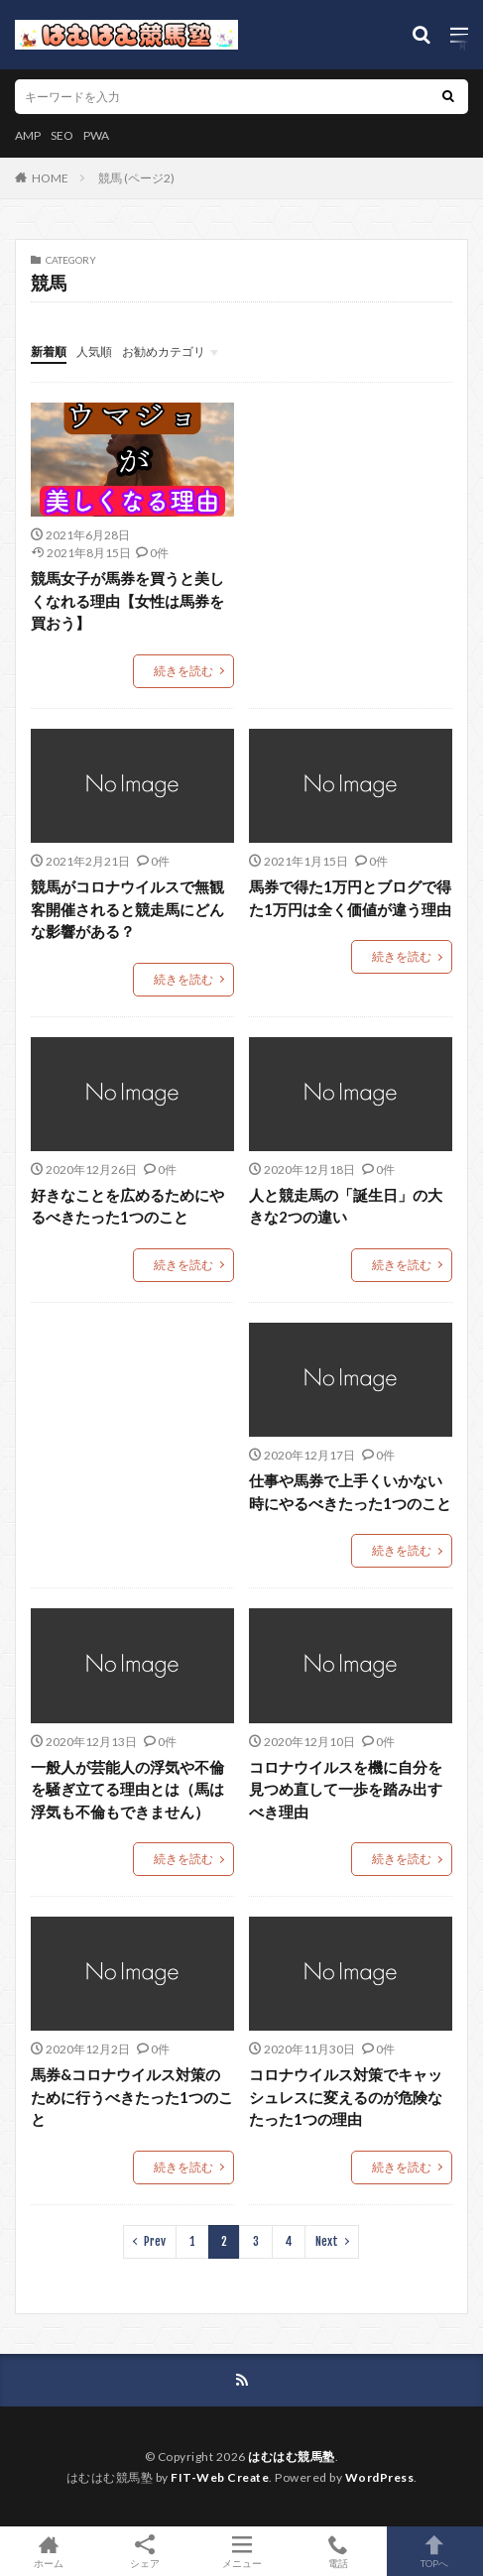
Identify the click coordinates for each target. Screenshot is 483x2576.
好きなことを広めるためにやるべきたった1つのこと (127, 1206)
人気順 (94, 351)
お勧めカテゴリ (163, 351)
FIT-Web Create (220, 2477)
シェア (144, 2551)
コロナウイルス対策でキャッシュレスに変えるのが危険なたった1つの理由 (345, 2096)
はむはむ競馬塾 (291, 2456)
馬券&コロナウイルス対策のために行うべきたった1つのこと (132, 2096)
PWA (96, 135)
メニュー (241, 2551)
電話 (338, 2551)
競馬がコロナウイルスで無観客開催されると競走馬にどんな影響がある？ (127, 909)
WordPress (380, 2477)
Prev (155, 2241)
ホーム (48, 2551)
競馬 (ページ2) (136, 178)
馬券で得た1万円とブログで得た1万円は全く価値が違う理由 (350, 898)
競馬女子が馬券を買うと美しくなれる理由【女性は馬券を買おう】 (127, 600)
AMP (28, 135)
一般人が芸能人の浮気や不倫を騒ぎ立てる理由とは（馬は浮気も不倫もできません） (127, 1789)
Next (326, 2241)
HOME (50, 178)
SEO (62, 135)
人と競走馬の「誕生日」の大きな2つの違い (345, 1206)
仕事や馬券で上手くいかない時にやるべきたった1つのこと (350, 1491)
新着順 (48, 351)
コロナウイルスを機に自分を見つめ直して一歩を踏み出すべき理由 (345, 1789)
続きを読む (183, 670)
